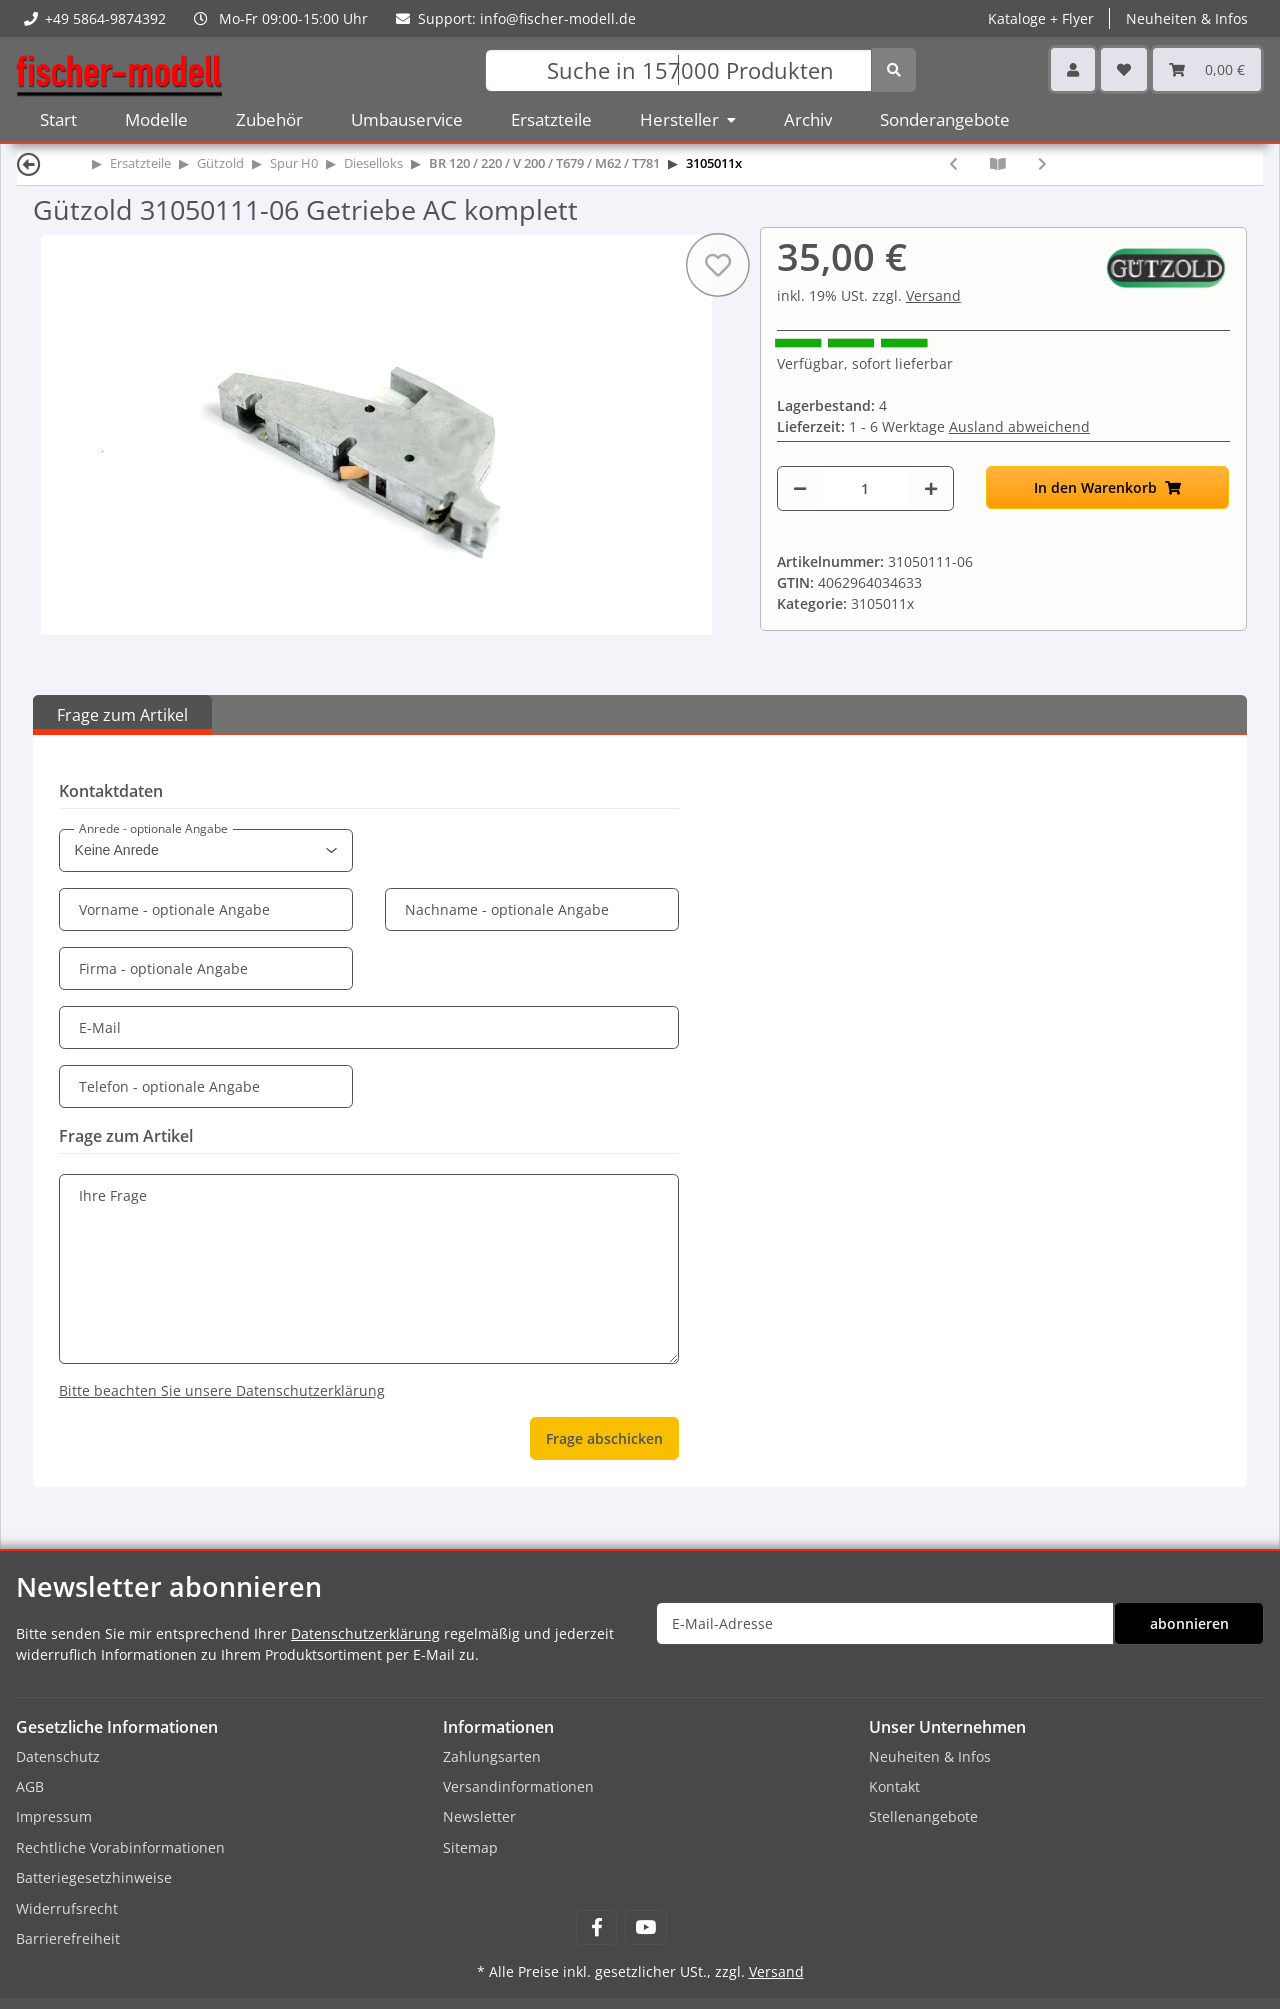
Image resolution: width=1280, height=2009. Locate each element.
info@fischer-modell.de (558, 18)
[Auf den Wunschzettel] (718, 265)
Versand (933, 295)
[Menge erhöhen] (931, 488)
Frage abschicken (604, 1438)
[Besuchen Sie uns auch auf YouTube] (645, 1927)
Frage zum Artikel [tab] (122, 715)
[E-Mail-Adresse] (885, 1623)
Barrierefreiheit (68, 1938)
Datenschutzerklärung (365, 1633)
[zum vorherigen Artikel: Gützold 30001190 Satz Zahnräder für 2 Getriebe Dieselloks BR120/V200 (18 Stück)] (953, 163)
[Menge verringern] (800, 488)
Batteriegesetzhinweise (94, 1877)
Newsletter (479, 1816)
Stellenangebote (923, 1816)
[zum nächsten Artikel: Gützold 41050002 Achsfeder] (1042, 163)
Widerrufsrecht (67, 1908)
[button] (1073, 69)
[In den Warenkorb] (1108, 487)
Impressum (54, 1816)
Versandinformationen (518, 1786)
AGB (30, 1786)
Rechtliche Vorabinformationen (120, 1847)
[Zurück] (29, 163)
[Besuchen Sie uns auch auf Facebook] (596, 1927)
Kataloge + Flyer (1041, 18)
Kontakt (894, 1786)
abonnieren (1189, 1623)
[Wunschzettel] (1124, 69)
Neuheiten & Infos (1187, 18)
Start (58, 119)
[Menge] (865, 488)
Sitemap (470, 1847)
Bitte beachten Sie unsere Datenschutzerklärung (222, 1390)
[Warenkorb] (1207, 69)
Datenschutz (58, 1756)
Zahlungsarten (492, 1756)
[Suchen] (678, 70)
